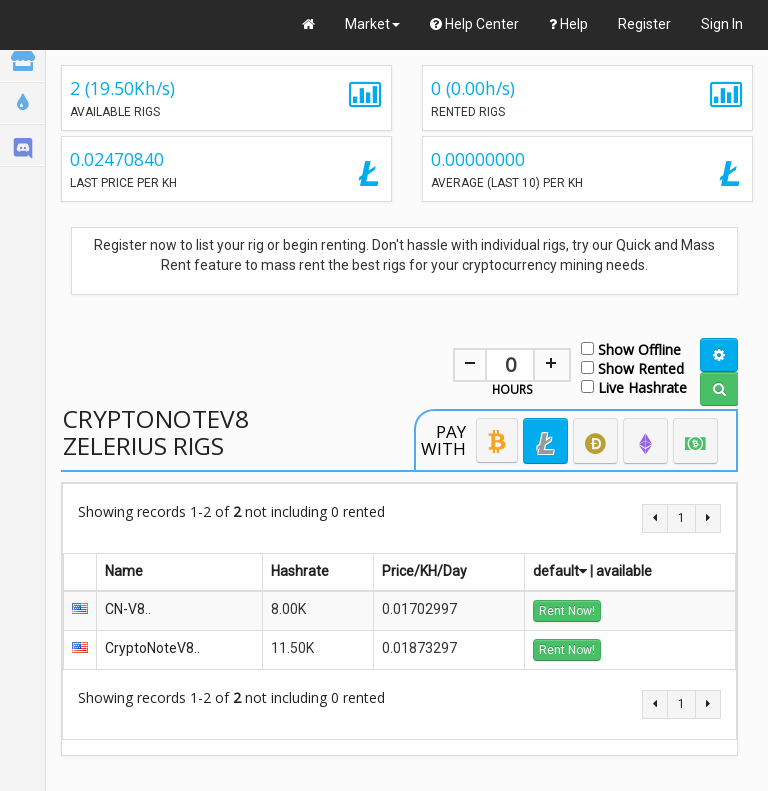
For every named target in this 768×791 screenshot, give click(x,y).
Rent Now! (567, 611)
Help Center (474, 24)
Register (644, 24)
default (560, 571)
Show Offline (631, 348)
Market (372, 24)
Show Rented (632, 367)
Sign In (722, 24)
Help (568, 24)
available (624, 571)
